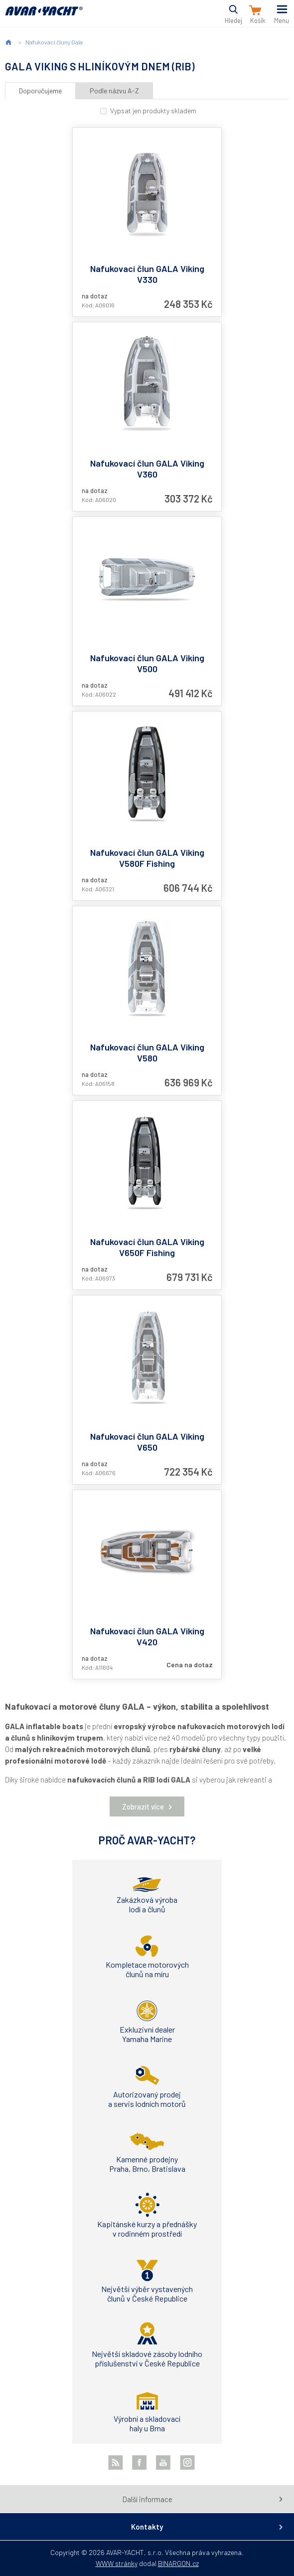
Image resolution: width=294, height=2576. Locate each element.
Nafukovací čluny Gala (54, 41)
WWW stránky (117, 2563)
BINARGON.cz (178, 2563)
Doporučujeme (40, 90)
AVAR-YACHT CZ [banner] (44, 16)
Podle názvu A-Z (114, 90)
